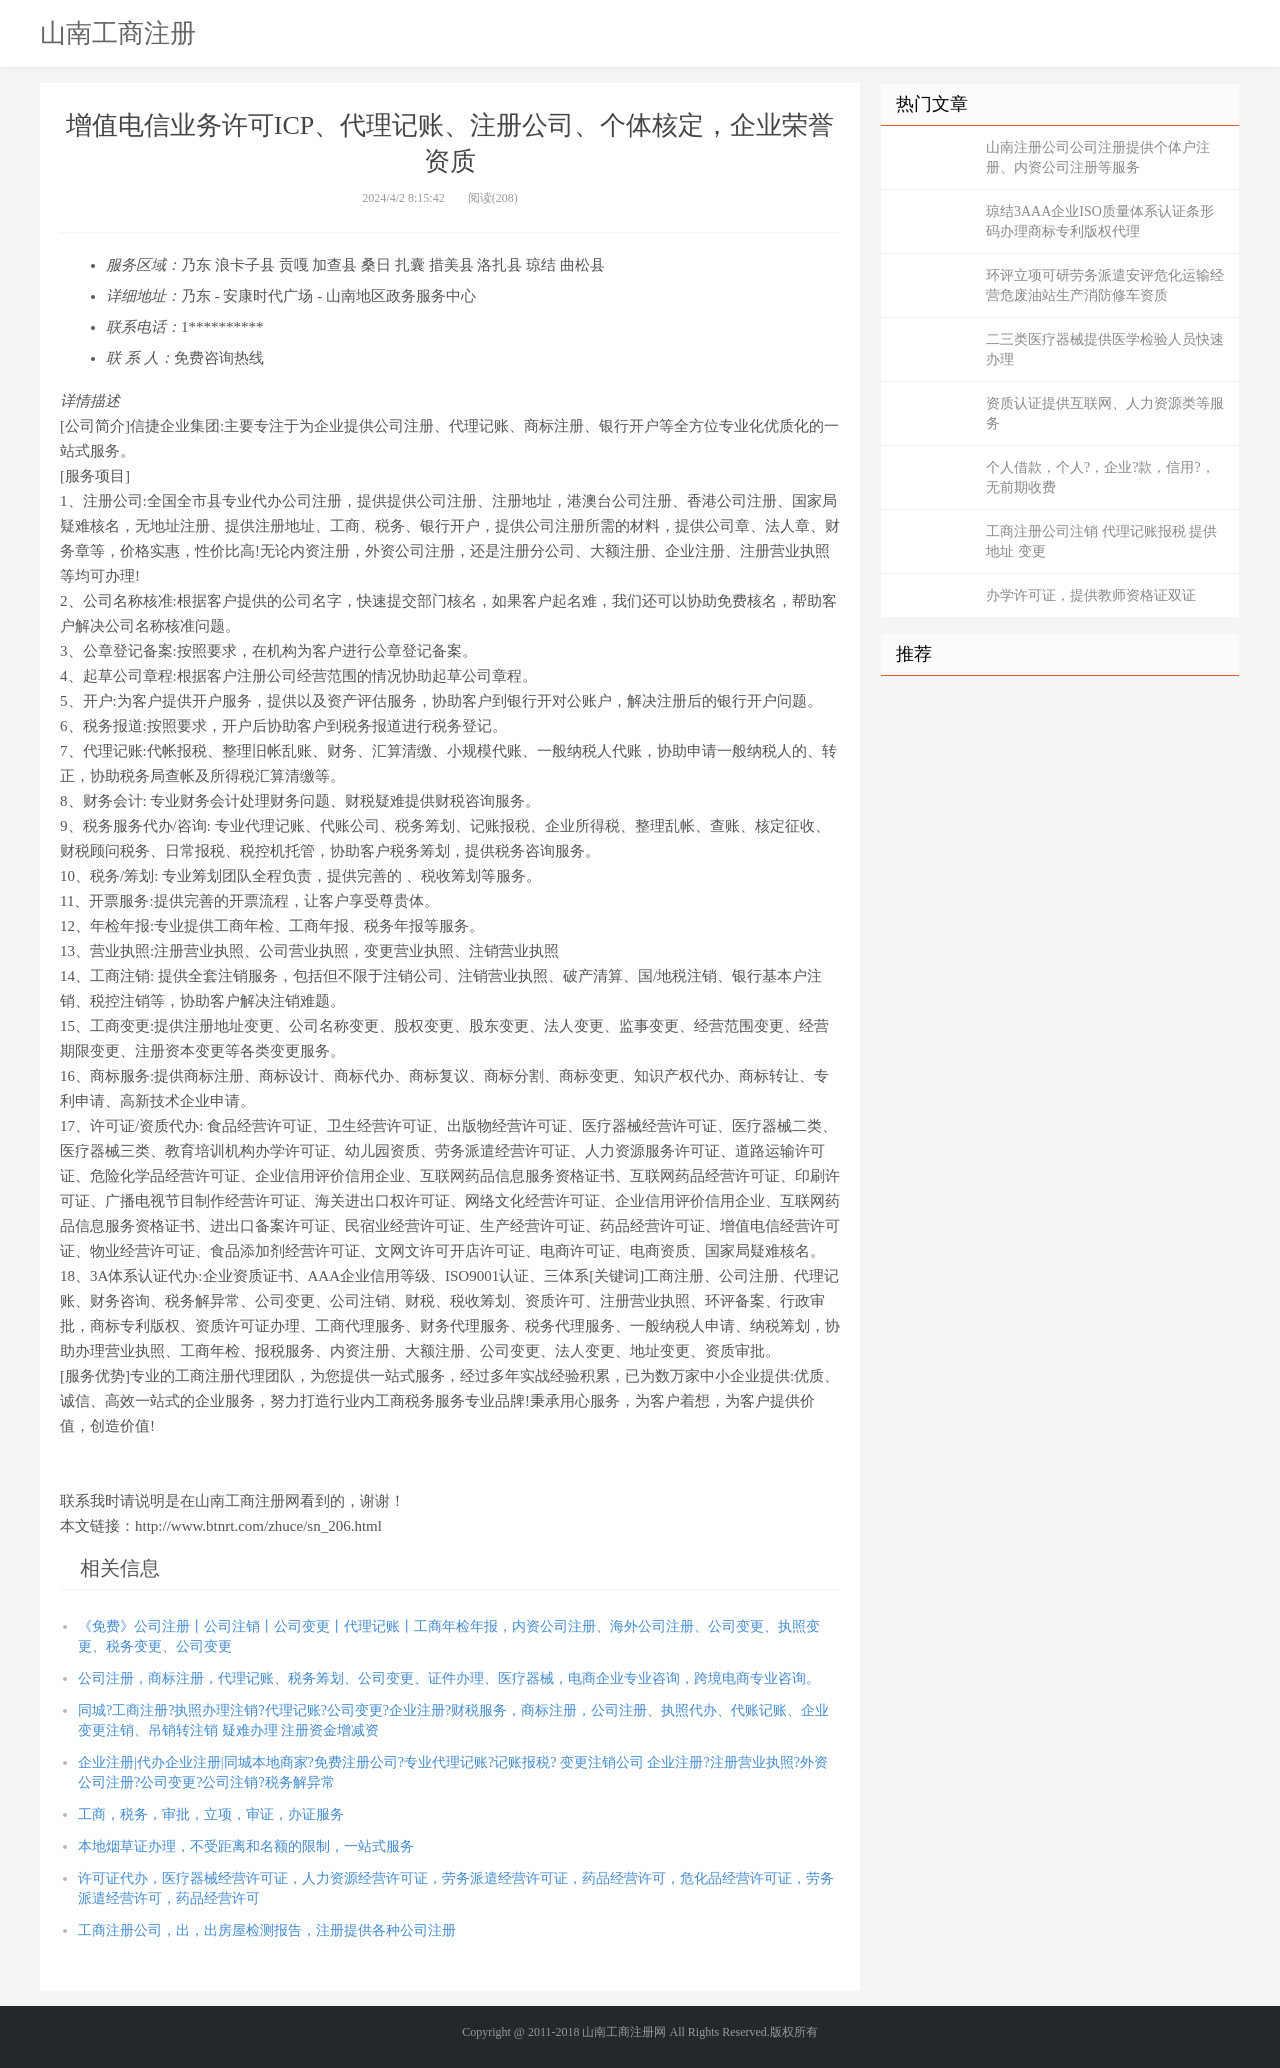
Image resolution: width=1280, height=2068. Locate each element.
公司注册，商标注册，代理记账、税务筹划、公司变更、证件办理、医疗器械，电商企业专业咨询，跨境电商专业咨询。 (449, 1678)
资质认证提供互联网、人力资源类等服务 (1105, 413)
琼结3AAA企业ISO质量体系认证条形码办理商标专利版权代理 (1100, 221)
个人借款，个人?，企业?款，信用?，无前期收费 (1100, 477)
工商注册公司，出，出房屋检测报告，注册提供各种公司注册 (267, 1930)
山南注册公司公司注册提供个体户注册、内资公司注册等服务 (1098, 157)
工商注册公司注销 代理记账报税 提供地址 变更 (1101, 541)
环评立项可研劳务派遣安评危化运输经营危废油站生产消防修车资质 (1105, 285)
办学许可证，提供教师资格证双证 (1091, 595)
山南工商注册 (118, 33)
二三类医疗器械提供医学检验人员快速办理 (1105, 349)
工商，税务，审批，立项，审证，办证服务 (211, 1814)
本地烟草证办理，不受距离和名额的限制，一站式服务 (246, 1846)
